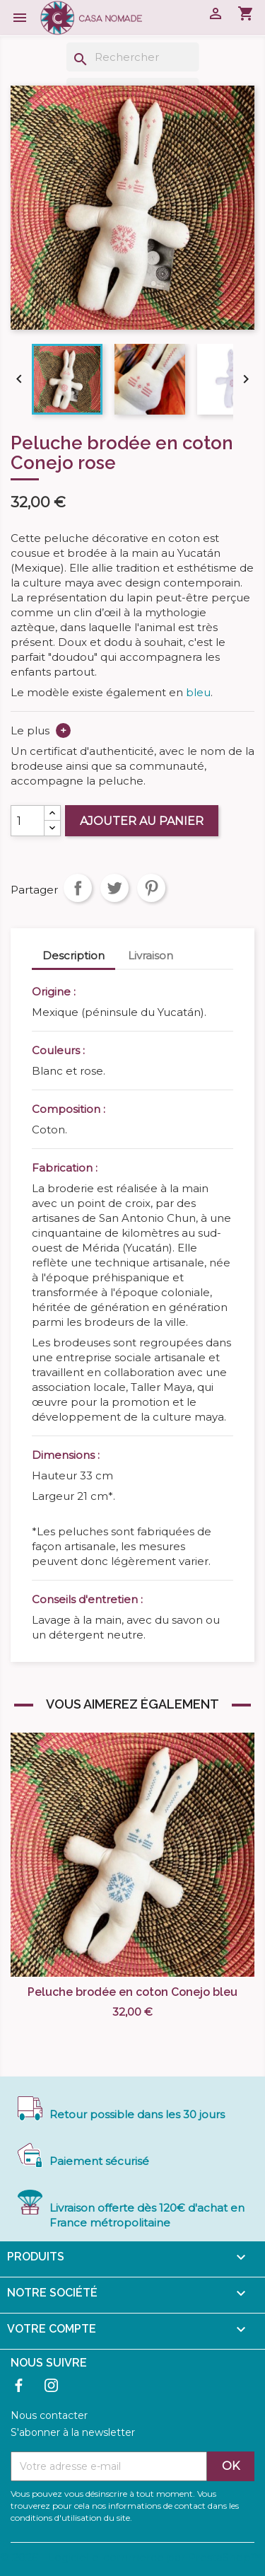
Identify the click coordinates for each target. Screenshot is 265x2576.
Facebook (18, 2385)
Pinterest (151, 888)
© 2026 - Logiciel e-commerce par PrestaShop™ (130, 2557)
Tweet (114, 888)
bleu (198, 692)
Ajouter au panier (142, 821)
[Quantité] (28, 820)
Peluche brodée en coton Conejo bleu (132, 1992)
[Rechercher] (132, 56)
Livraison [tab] (150, 955)
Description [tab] (73, 955)
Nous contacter (49, 2415)
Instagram (51, 2385)
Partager (78, 888)
